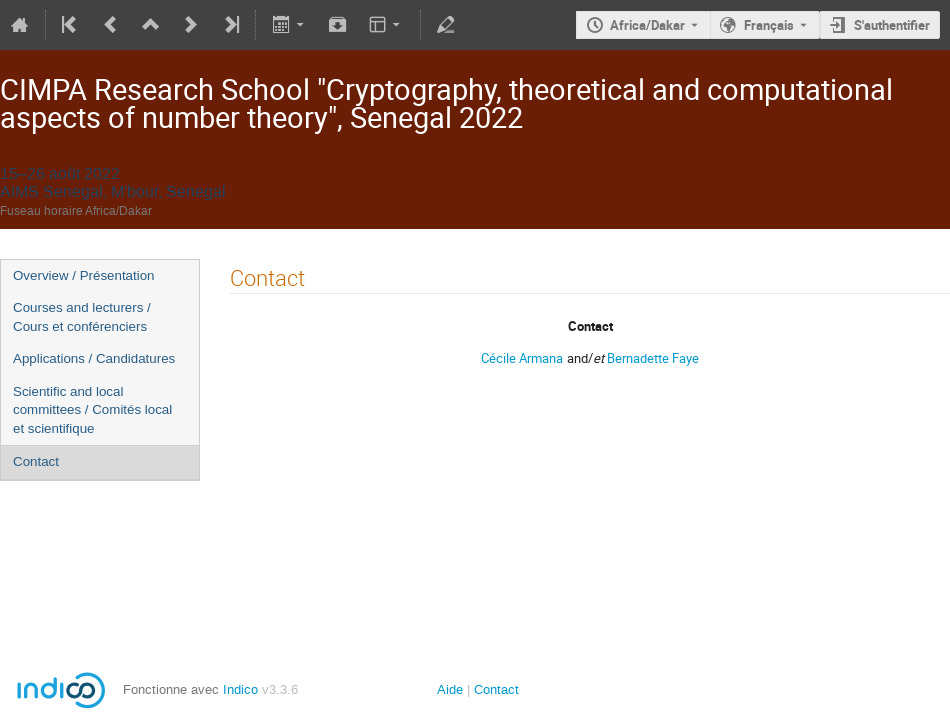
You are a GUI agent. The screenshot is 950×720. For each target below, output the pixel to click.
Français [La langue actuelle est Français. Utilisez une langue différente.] (769, 25)
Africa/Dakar (647, 25)
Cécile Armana (522, 358)
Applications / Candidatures (94, 358)
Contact (36, 461)
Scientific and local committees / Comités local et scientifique (92, 410)
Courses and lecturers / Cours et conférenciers (82, 317)
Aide (450, 689)
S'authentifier (892, 25)
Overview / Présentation (84, 275)
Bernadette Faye (653, 358)
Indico (240, 689)
